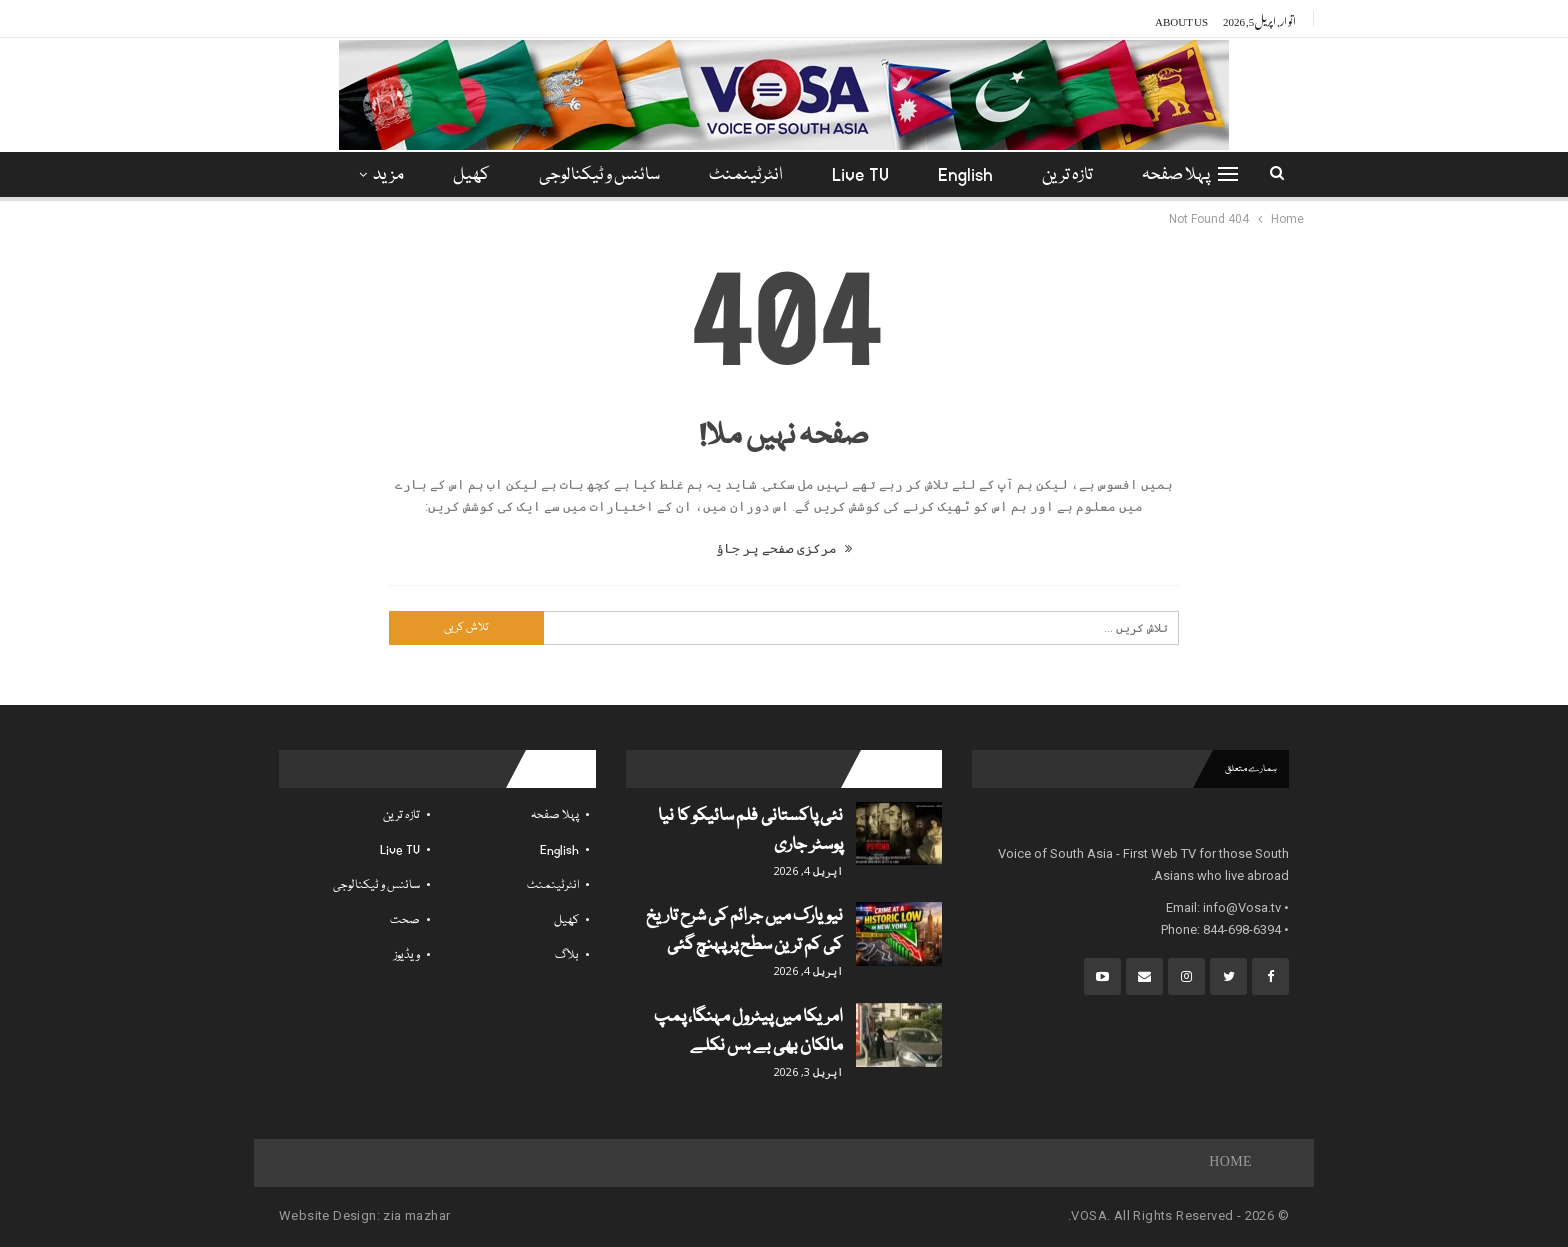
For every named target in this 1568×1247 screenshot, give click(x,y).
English (965, 175)
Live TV (860, 175)
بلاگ (567, 955)
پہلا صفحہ (1176, 175)
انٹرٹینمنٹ (746, 175)
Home (1230, 1163)
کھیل (471, 175)
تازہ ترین (1067, 175)
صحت (405, 920)
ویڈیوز (407, 955)
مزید (388, 175)
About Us (1181, 19)
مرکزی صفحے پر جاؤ (784, 548)
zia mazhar (416, 1215)
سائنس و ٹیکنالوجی (599, 175)
